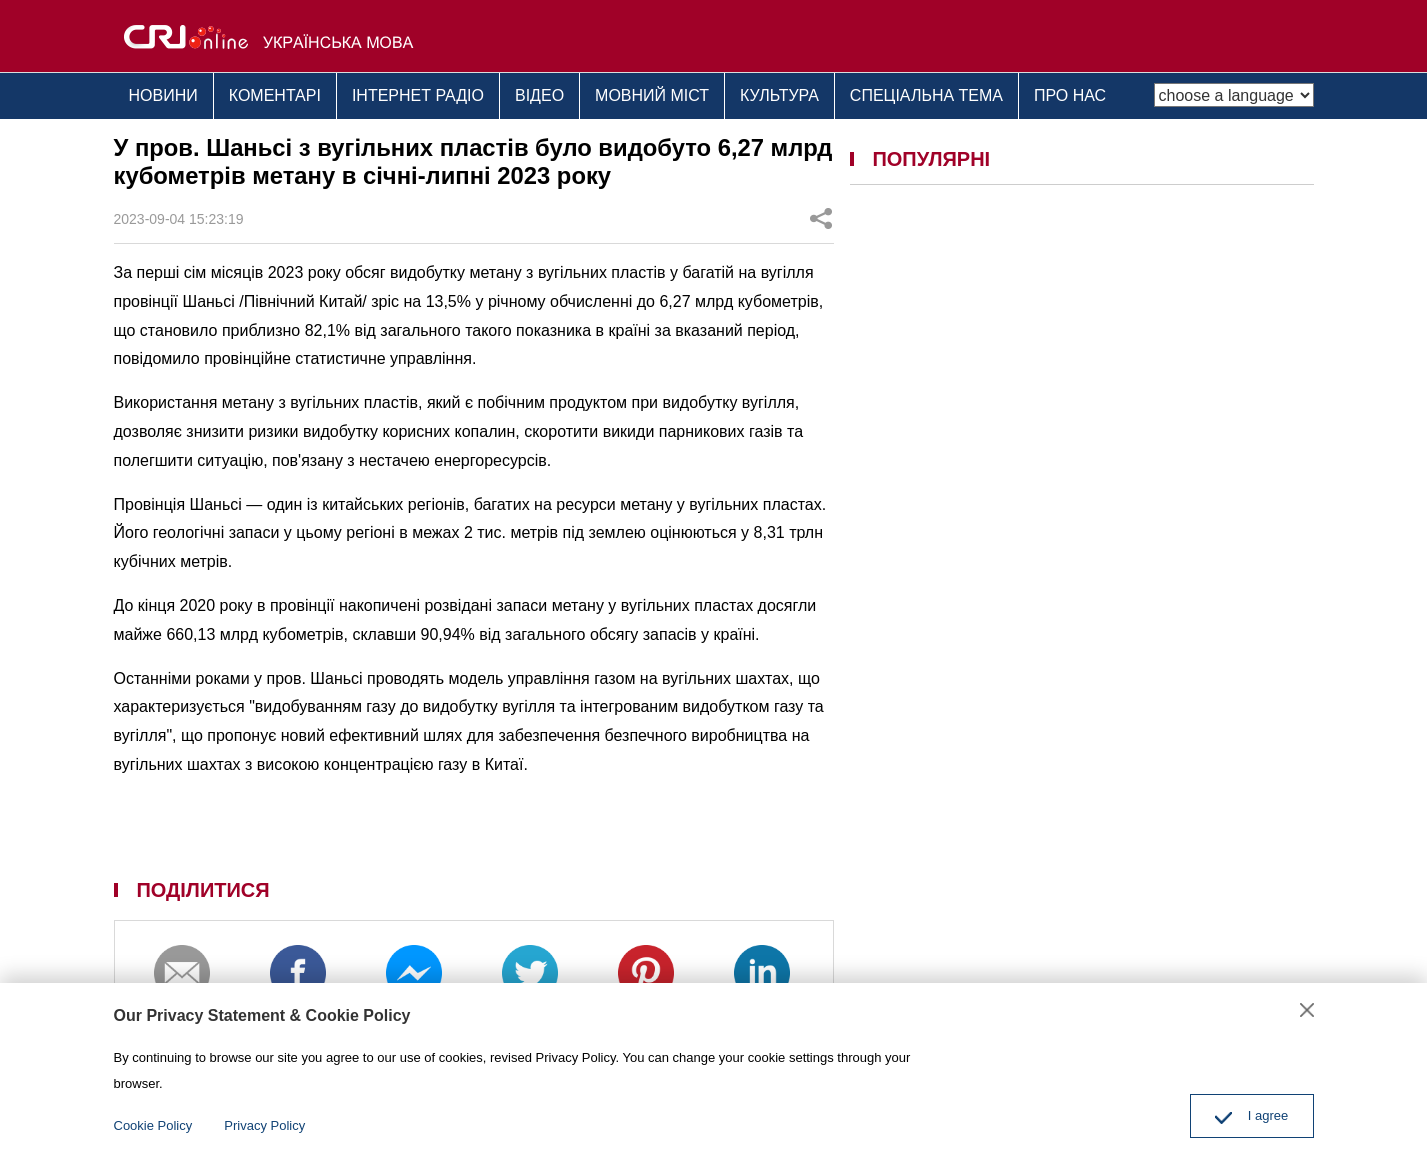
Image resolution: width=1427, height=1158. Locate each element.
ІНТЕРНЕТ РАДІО (418, 95)
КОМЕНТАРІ (275, 95)
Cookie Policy (153, 1125)
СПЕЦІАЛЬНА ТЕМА (926, 95)
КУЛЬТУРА (779, 95)
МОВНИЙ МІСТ (652, 95)
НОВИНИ (163, 95)
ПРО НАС (1070, 95)
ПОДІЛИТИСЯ (202, 890)
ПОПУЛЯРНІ (931, 159)
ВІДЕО (539, 95)
